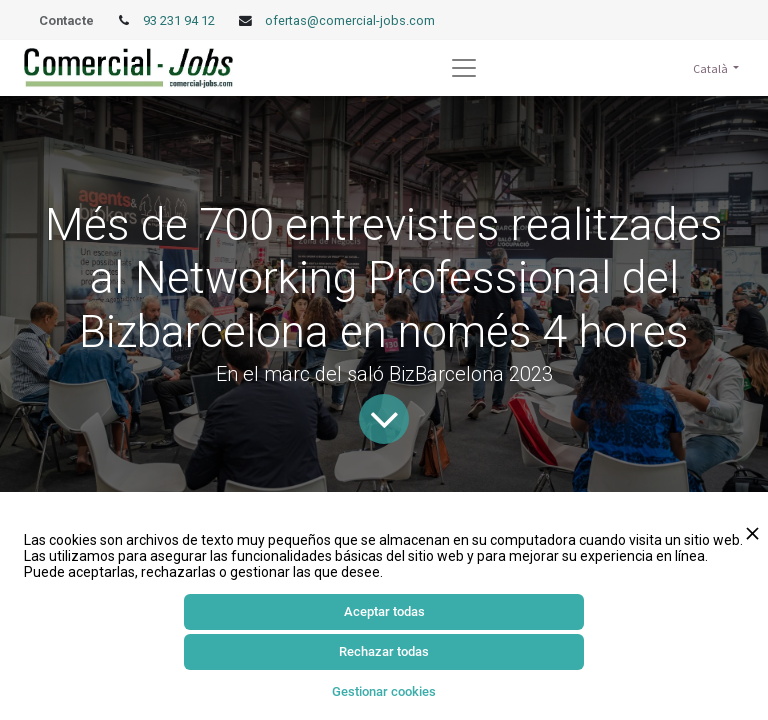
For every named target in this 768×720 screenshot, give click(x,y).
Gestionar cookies (384, 691)
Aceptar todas (384, 611)
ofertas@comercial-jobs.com (350, 20)
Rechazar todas (384, 651)
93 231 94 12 (180, 20)
